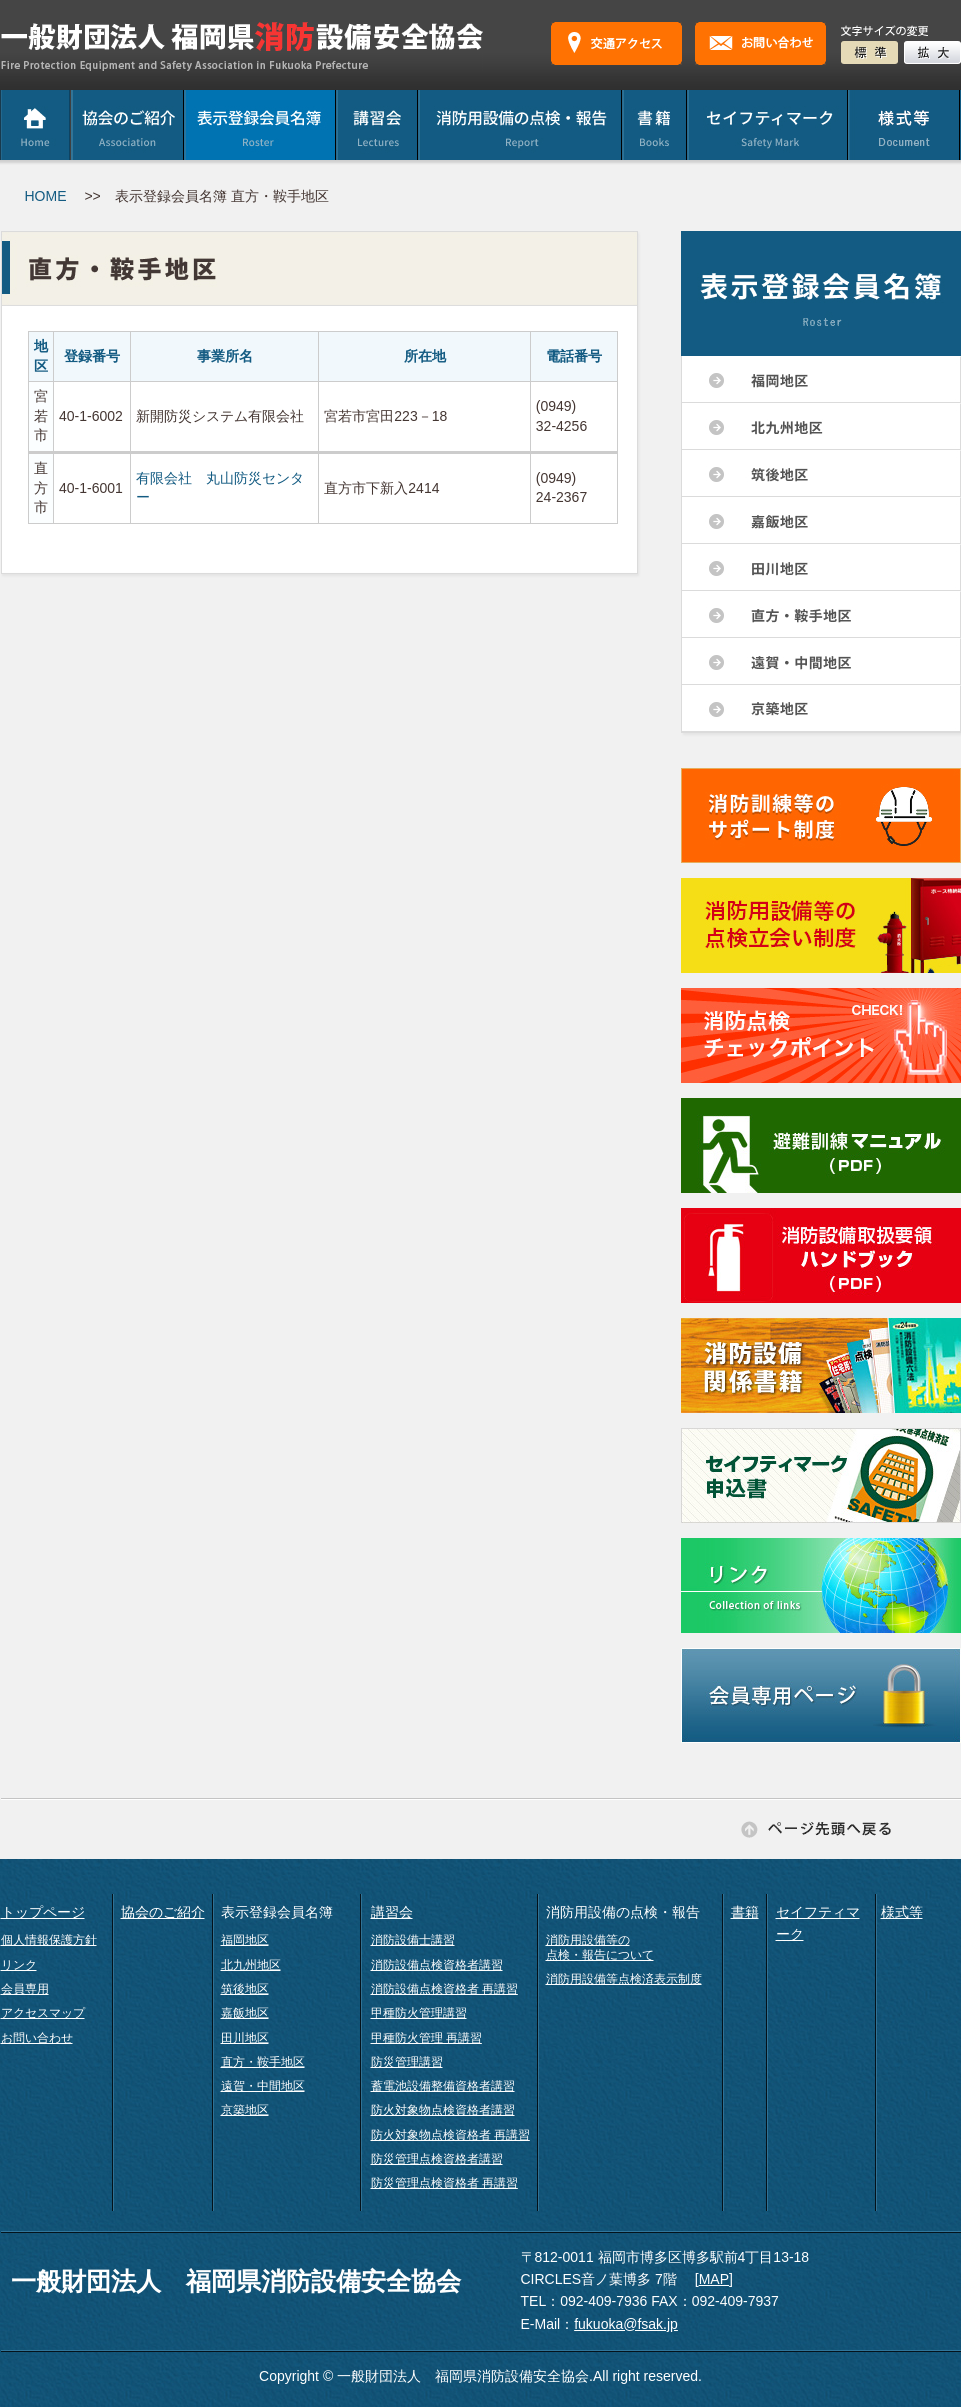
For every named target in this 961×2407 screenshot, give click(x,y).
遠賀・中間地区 (263, 2086)
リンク (19, 1965)
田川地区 (245, 2038)
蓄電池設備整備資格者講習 (443, 2086)
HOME (46, 196)
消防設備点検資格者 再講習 (444, 1989)
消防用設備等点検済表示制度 (624, 1979)
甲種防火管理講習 (419, 2013)
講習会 (392, 1912)
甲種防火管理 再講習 (426, 2038)
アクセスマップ (43, 2013)
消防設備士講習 (413, 1940)
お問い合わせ (37, 2038)
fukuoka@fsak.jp (626, 2324)
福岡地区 (245, 1940)
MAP (714, 2279)
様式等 (902, 1912)
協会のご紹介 (163, 1912)
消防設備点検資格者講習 (437, 1965)
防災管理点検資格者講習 (437, 2159)
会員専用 (25, 1989)
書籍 (745, 1912)
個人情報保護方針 (49, 1940)
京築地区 (245, 2110)
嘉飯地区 (245, 2013)
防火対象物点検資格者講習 (443, 2110)
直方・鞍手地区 (263, 2062)
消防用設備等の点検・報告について (600, 1947)
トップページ (43, 1912)
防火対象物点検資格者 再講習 (450, 2135)
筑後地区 (245, 1989)
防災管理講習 (407, 2062)
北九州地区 (251, 1965)
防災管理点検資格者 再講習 (444, 2183)
